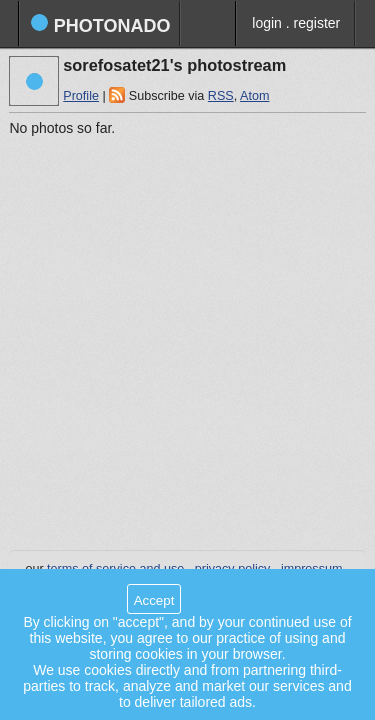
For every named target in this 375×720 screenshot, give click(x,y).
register (317, 23)
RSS (221, 96)
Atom (254, 96)
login (267, 23)
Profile (81, 96)
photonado (100, 24)
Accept (154, 600)
